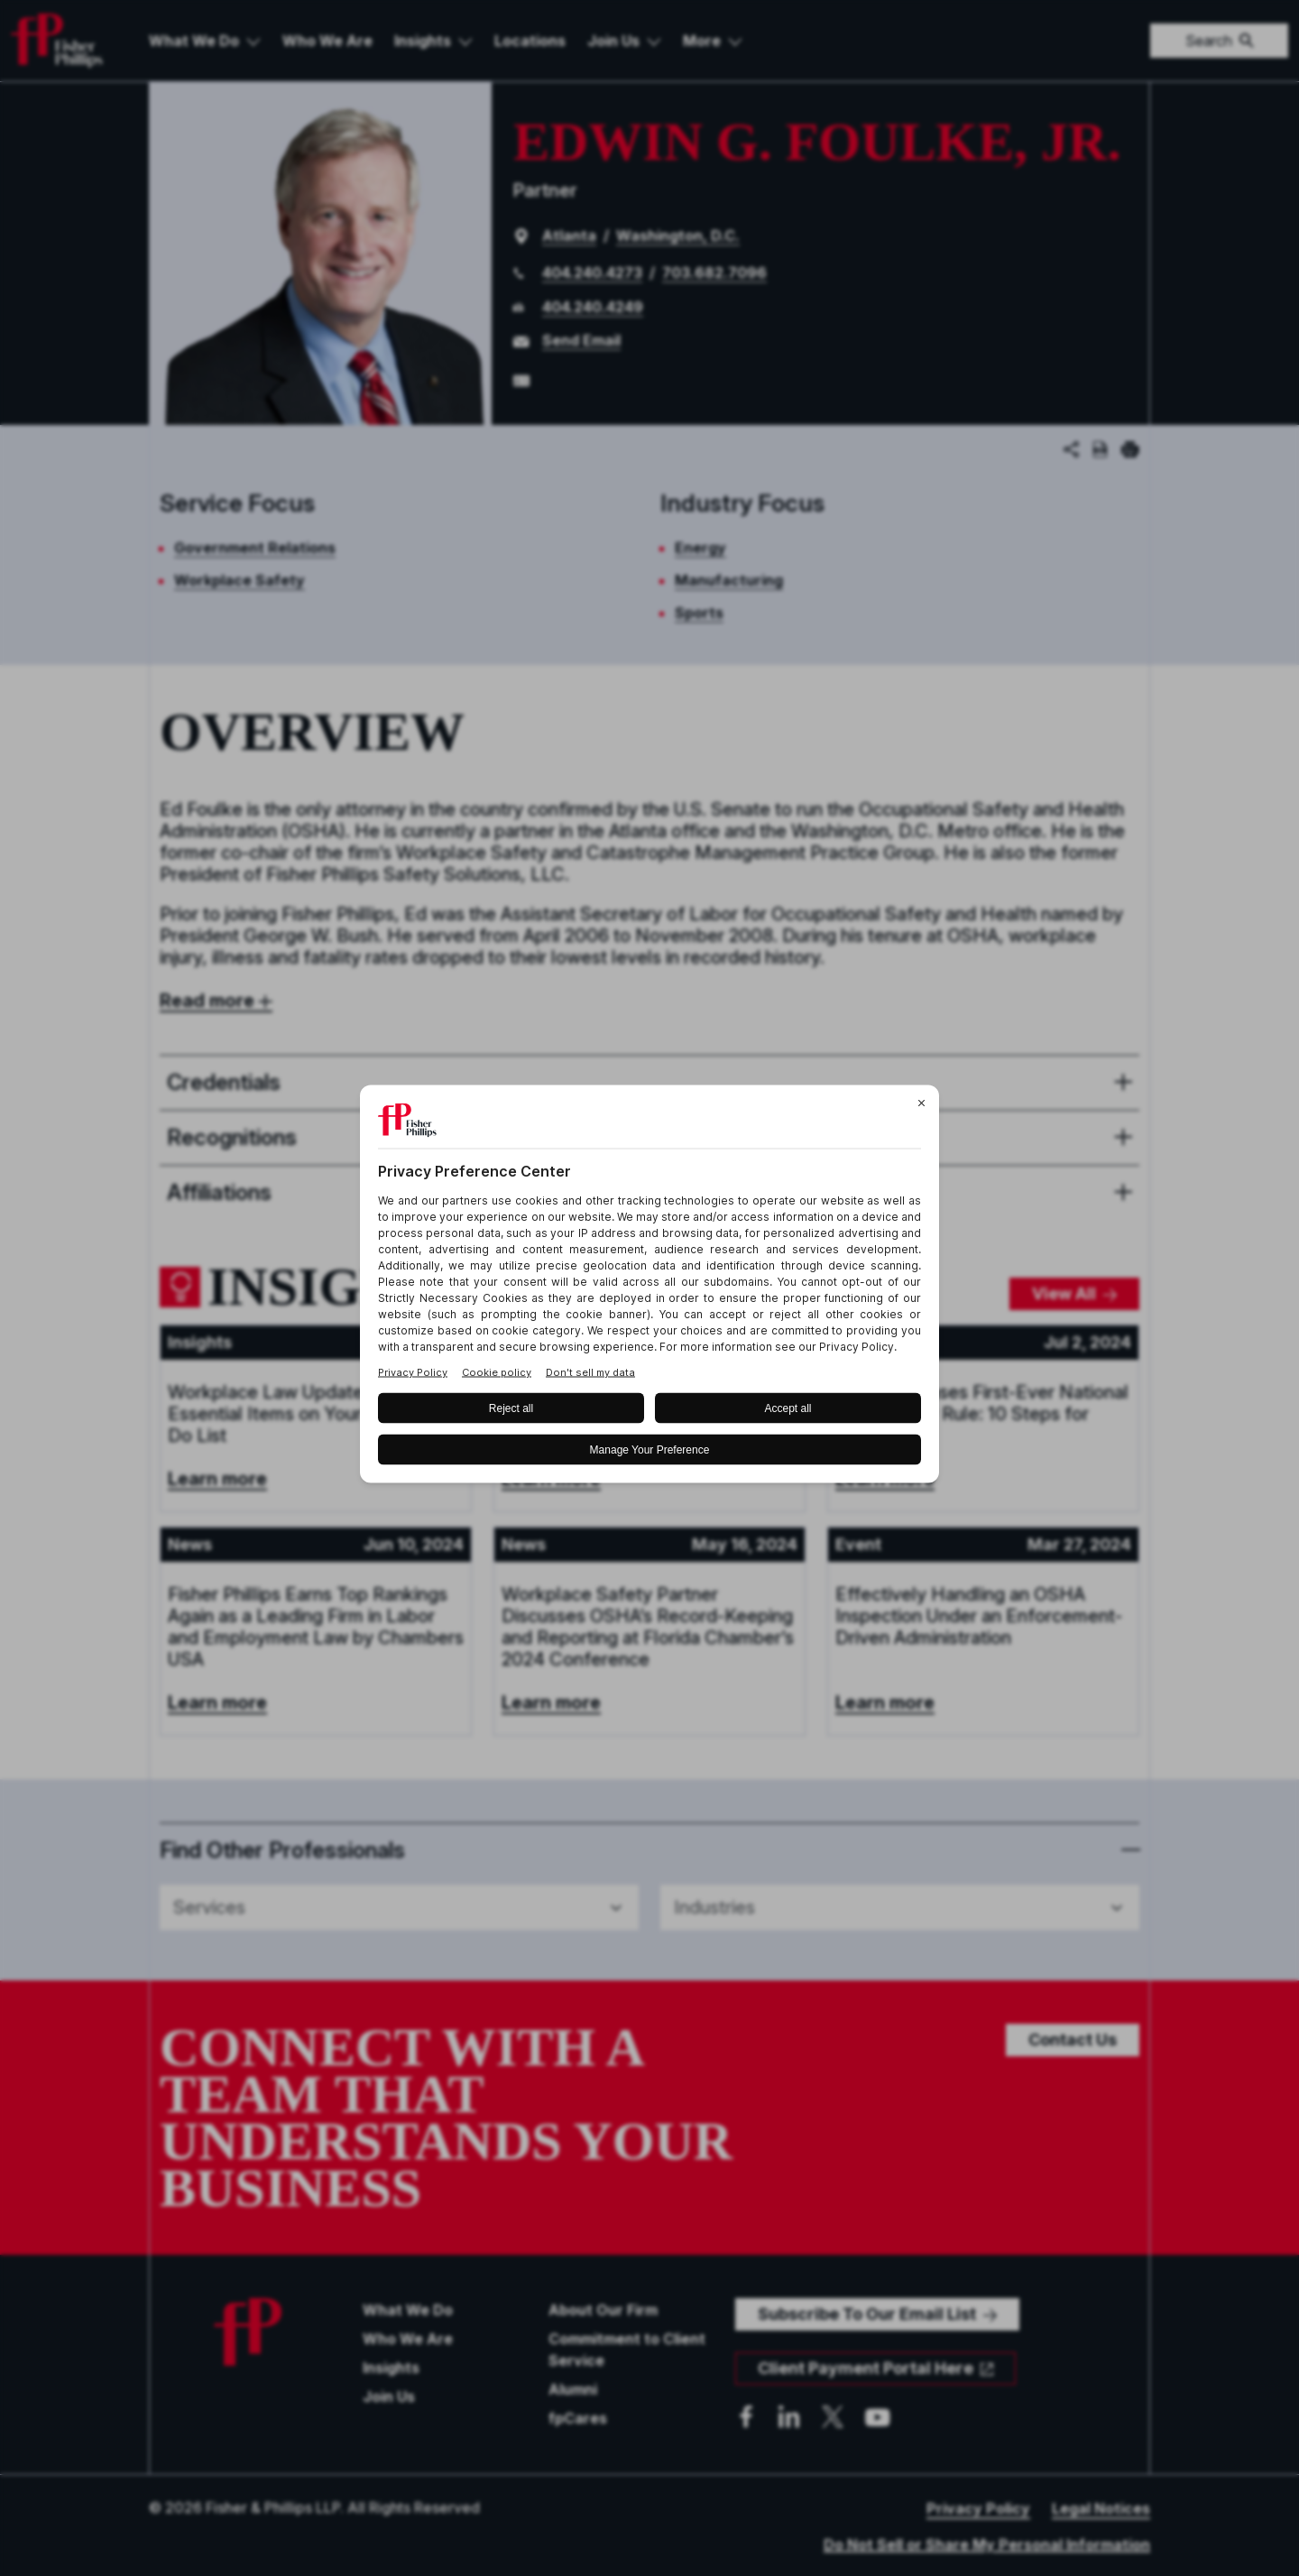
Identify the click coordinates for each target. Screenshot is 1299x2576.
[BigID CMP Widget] (649, 1288)
